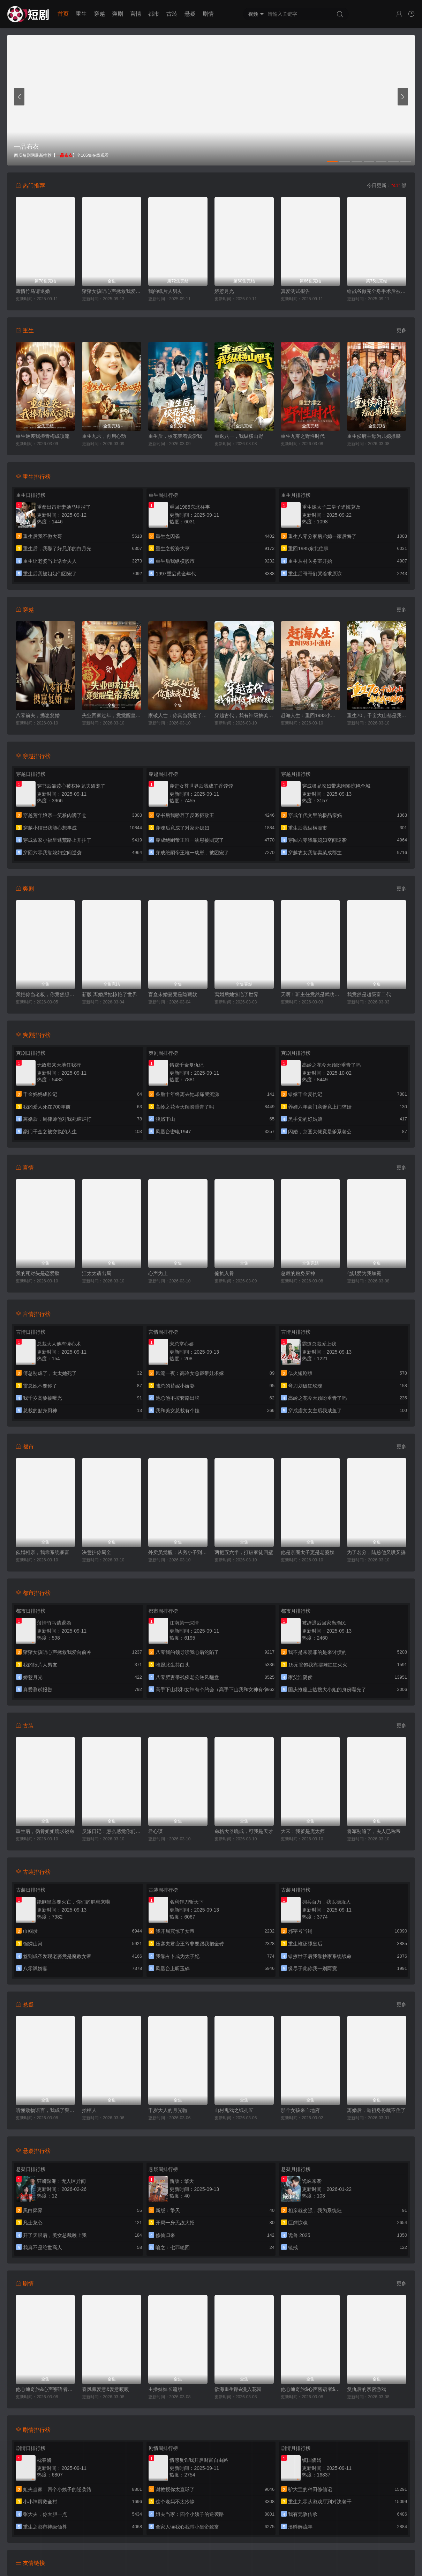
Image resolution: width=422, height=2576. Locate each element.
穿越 (99, 14)
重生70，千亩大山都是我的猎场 (376, 715)
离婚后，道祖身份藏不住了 (376, 2110)
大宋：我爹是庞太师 (303, 1831)
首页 (63, 14)
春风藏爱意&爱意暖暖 (105, 2389)
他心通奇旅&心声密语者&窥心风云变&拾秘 (45, 2389)
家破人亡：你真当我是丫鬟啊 (178, 715)
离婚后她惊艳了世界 (236, 994)
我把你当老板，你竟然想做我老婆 (45, 994)
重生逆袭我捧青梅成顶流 (42, 436)
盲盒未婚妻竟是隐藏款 (172, 994)
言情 (135, 14)
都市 (153, 14)
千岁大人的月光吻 (167, 2110)
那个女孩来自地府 (300, 2110)
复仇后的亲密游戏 (366, 2389)
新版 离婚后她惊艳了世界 (109, 994)
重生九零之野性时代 (303, 436)
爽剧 (117, 14)
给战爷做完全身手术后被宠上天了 (376, 291)
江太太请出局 (96, 1273)
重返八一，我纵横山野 (238, 436)
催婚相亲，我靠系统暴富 (42, 1552)
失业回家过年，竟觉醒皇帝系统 (111, 715)
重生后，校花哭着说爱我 (175, 436)
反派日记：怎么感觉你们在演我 (111, 1831)
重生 (81, 14)
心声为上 (158, 1273)
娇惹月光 (224, 291)
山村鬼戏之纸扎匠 (234, 2110)
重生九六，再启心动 (104, 436)
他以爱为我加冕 (364, 1273)
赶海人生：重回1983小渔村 (310, 715)
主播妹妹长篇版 (165, 2389)
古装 (172, 14)
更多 (401, 330)
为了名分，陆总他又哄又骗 (376, 1552)
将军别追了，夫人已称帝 (374, 1831)
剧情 (208, 14)
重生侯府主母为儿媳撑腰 (374, 436)
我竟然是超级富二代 (369, 994)
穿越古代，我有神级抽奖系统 (244, 715)
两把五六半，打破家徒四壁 (243, 1552)
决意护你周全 (96, 1552)
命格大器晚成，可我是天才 (243, 1831)
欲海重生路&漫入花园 (238, 2389)
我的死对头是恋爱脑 (38, 1273)
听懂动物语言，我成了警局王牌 (45, 2110)
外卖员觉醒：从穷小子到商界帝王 (178, 1552)
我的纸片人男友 (165, 291)
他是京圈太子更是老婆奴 (307, 1552)
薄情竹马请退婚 (33, 291)
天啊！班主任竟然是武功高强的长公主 (310, 994)
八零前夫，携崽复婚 (38, 715)
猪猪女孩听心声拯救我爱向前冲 (111, 291)
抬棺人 (89, 2110)
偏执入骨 (224, 1273)
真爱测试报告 (295, 291)
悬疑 (190, 14)
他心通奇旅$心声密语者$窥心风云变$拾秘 (310, 2389)
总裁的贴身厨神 (298, 1273)
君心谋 (155, 1831)
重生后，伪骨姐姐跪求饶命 (45, 1831)
